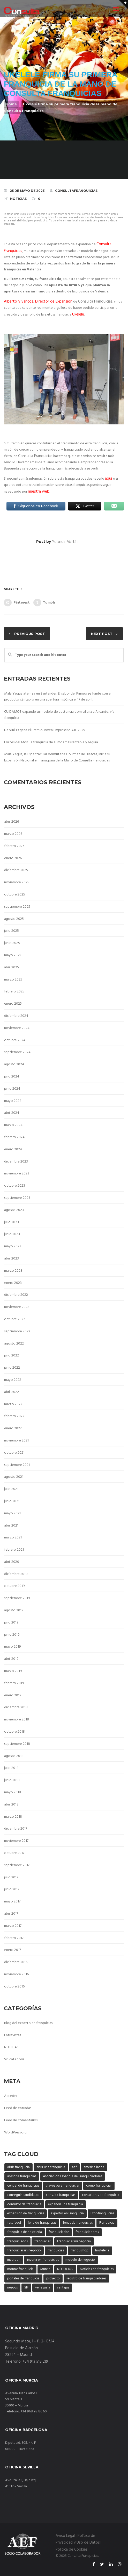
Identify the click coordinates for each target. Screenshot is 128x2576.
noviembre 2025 (16, 882)
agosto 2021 (13, 1477)
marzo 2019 (13, 1671)
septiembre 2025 (17, 907)
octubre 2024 (14, 1040)
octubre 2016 (14, 1987)
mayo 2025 (12, 955)
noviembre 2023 (16, 1174)
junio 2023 (12, 1234)
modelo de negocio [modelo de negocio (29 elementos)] (80, 2260)
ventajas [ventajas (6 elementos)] (63, 2287)
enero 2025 (13, 1004)
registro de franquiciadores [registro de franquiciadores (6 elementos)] (86, 2278)
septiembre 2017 (16, 1865)
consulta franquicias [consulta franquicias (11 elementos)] (60, 2195)
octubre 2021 (14, 1453)
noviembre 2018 (16, 1720)
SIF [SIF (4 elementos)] (26, 2287)
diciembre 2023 (16, 1162)
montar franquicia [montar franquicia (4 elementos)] (20, 2269)
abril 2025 (11, 967)
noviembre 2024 (16, 1028)
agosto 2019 (14, 1610)
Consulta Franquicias (95, 301)
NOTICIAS (18, 199)
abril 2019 (11, 1659)
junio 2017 (11, 1889)
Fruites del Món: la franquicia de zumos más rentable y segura (51, 742)
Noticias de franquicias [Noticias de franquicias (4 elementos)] (97, 2269)
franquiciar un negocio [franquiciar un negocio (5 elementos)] (24, 2250)
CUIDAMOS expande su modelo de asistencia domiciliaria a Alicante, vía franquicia (59, 715)
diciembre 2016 (15, 1962)
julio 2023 (11, 1222)
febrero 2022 (14, 1416)
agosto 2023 (14, 1210)
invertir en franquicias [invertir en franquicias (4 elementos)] (43, 2260)
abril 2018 (11, 1805)
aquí (109, 478)
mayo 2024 (12, 1101)
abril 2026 (11, 822)
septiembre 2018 (17, 1744)
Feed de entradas (17, 2108)
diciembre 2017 (15, 1829)
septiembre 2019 (17, 1598)
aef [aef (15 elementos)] (74, 2167)
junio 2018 (12, 1780)
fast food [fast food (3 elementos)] (14, 2222)
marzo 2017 (12, 1926)
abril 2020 (11, 1562)
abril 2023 (11, 1259)
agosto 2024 (14, 1064)
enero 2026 (13, 858)
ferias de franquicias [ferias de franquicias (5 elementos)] (78, 2222)
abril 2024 (11, 1113)
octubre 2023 (14, 1186)
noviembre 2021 (16, 1441)
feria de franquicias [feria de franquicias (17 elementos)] (42, 2222)
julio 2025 (11, 931)
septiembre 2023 (17, 1198)
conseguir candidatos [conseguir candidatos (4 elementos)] (23, 2195)
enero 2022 (13, 1428)
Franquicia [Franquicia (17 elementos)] (107, 2222)
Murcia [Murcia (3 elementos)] (45, 2269)
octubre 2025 (14, 895)
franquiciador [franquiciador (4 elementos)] (59, 2232)
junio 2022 (12, 1368)
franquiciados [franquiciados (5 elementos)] (17, 2241)
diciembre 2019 (16, 1574)
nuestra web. (39, 491)
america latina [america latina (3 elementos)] (94, 2167)
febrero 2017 (14, 1938)
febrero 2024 (14, 1137)
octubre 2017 (14, 1853)
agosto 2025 (14, 919)
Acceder (10, 2096)
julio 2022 (11, 1356)
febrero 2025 (14, 992)
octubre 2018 (14, 1732)
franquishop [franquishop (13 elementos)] (79, 2250)
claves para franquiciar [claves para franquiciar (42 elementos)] (62, 2185)
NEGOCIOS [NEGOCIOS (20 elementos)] (65, 2269)
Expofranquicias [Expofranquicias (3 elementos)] (102, 2213)
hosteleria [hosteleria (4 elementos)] (102, 2250)
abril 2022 (11, 1392)
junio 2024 (12, 1089)
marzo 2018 (13, 1817)
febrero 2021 (14, 1550)
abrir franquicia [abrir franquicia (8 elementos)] (18, 2167)
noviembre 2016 (16, 1974)
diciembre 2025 (16, 870)
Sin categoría (14, 2059)
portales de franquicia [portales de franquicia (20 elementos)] (23, 2278)
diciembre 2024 (16, 1016)
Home (11, 104)
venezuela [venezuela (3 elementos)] (42, 2287)
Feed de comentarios (20, 2120)
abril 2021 (11, 1526)
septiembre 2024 (17, 1052)
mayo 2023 (12, 1246)
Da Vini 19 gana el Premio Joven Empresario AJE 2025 (44, 730)
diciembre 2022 (16, 1295)
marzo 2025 (13, 980)
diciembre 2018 (16, 1707)
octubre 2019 (14, 1586)
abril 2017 (11, 1914)
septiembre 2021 (17, 1465)
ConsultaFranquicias (73, 190)
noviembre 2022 (16, 1307)
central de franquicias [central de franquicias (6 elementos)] (23, 2185)
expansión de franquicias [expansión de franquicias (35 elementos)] (25, 2213)
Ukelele (78, 314)
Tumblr (44, 602)
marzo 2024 (13, 1125)
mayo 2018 (12, 1792)
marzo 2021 (13, 1538)
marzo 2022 (13, 1404)
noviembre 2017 (16, 1841)
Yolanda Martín (65, 542)
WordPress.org (15, 2133)
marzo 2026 (13, 834)
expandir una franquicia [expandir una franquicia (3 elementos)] (65, 2204)
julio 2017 (11, 1877)
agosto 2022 (14, 1344)
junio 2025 (12, 943)
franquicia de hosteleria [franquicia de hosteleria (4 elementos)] (24, 2232)
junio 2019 (12, 1635)
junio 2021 (11, 1501)
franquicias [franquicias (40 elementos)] (56, 2250)
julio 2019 (11, 1623)
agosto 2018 (14, 1756)
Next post (101, 634)
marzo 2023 (13, 1271)
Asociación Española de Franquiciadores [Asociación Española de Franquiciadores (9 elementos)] (72, 2176)
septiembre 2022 (17, 1331)
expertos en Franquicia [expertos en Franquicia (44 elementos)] (67, 2213)
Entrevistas (12, 2035)
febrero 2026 (14, 846)
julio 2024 (11, 1077)
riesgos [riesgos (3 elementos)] (12, 2287)
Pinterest (16, 602)
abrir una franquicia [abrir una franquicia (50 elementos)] (50, 2167)
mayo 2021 (12, 1513)
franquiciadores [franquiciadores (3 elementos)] (87, 2232)
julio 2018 (11, 1768)
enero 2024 (13, 1149)
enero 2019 (12, 1695)
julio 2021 (11, 1489)
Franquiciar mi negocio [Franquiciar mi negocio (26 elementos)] (74, 2241)
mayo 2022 (12, 1380)
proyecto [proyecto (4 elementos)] (53, 2278)
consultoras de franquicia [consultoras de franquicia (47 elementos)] (100, 2195)
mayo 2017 (12, 1902)
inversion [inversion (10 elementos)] (13, 2260)
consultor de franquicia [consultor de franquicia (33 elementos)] (24, 2204)
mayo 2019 (12, 1647)
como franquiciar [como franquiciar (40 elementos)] (99, 2185)
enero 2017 (12, 1950)
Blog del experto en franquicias (28, 2023)
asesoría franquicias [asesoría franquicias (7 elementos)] (21, 2176)
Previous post (29, 634)
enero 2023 (13, 1283)
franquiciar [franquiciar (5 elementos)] (42, 2241)
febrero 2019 (14, 1683)
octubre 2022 (14, 1319)
